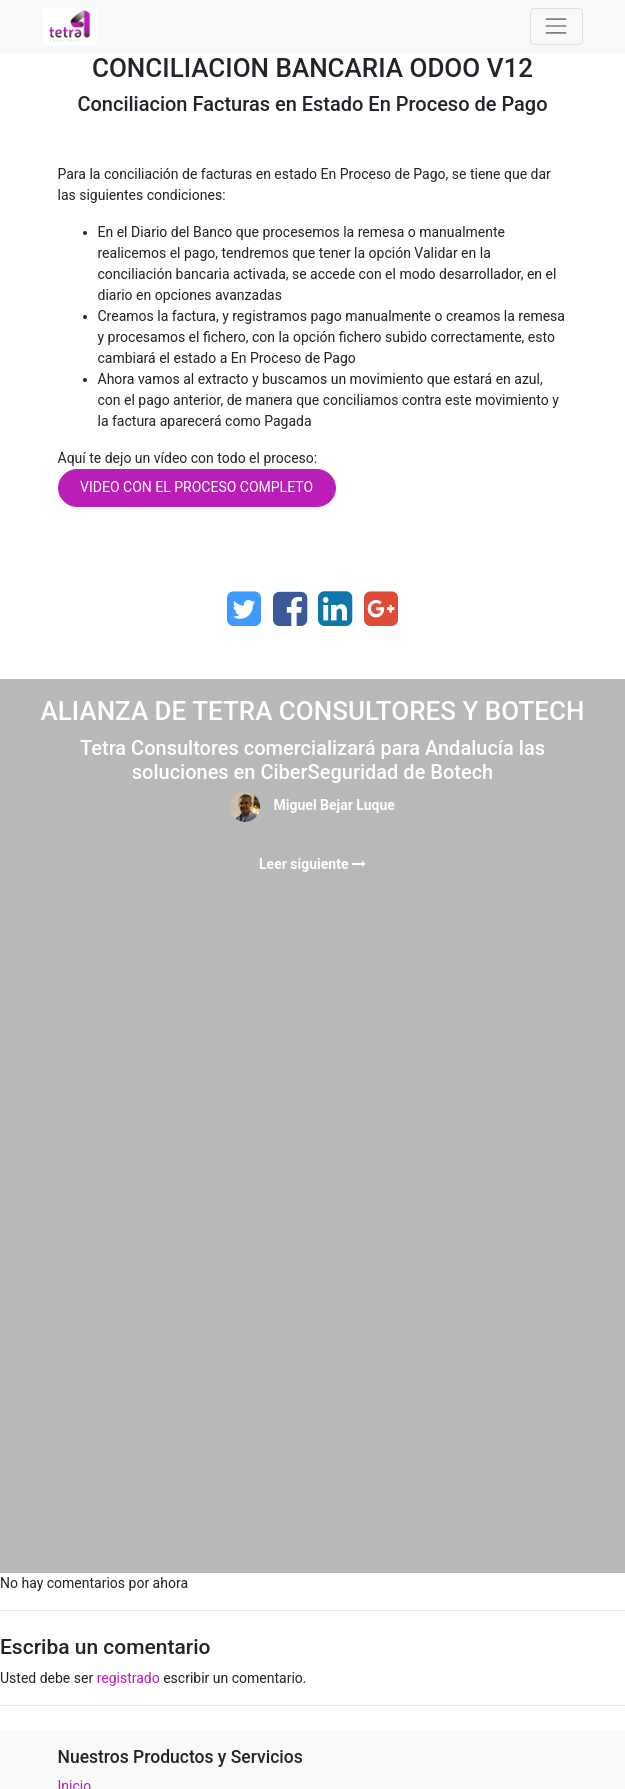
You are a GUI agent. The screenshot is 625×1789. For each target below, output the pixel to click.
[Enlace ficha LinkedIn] (335, 609)
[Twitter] (244, 609)
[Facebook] (290, 609)
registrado (128, 1678)
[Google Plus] (381, 609)
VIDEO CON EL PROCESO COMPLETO (196, 487)
